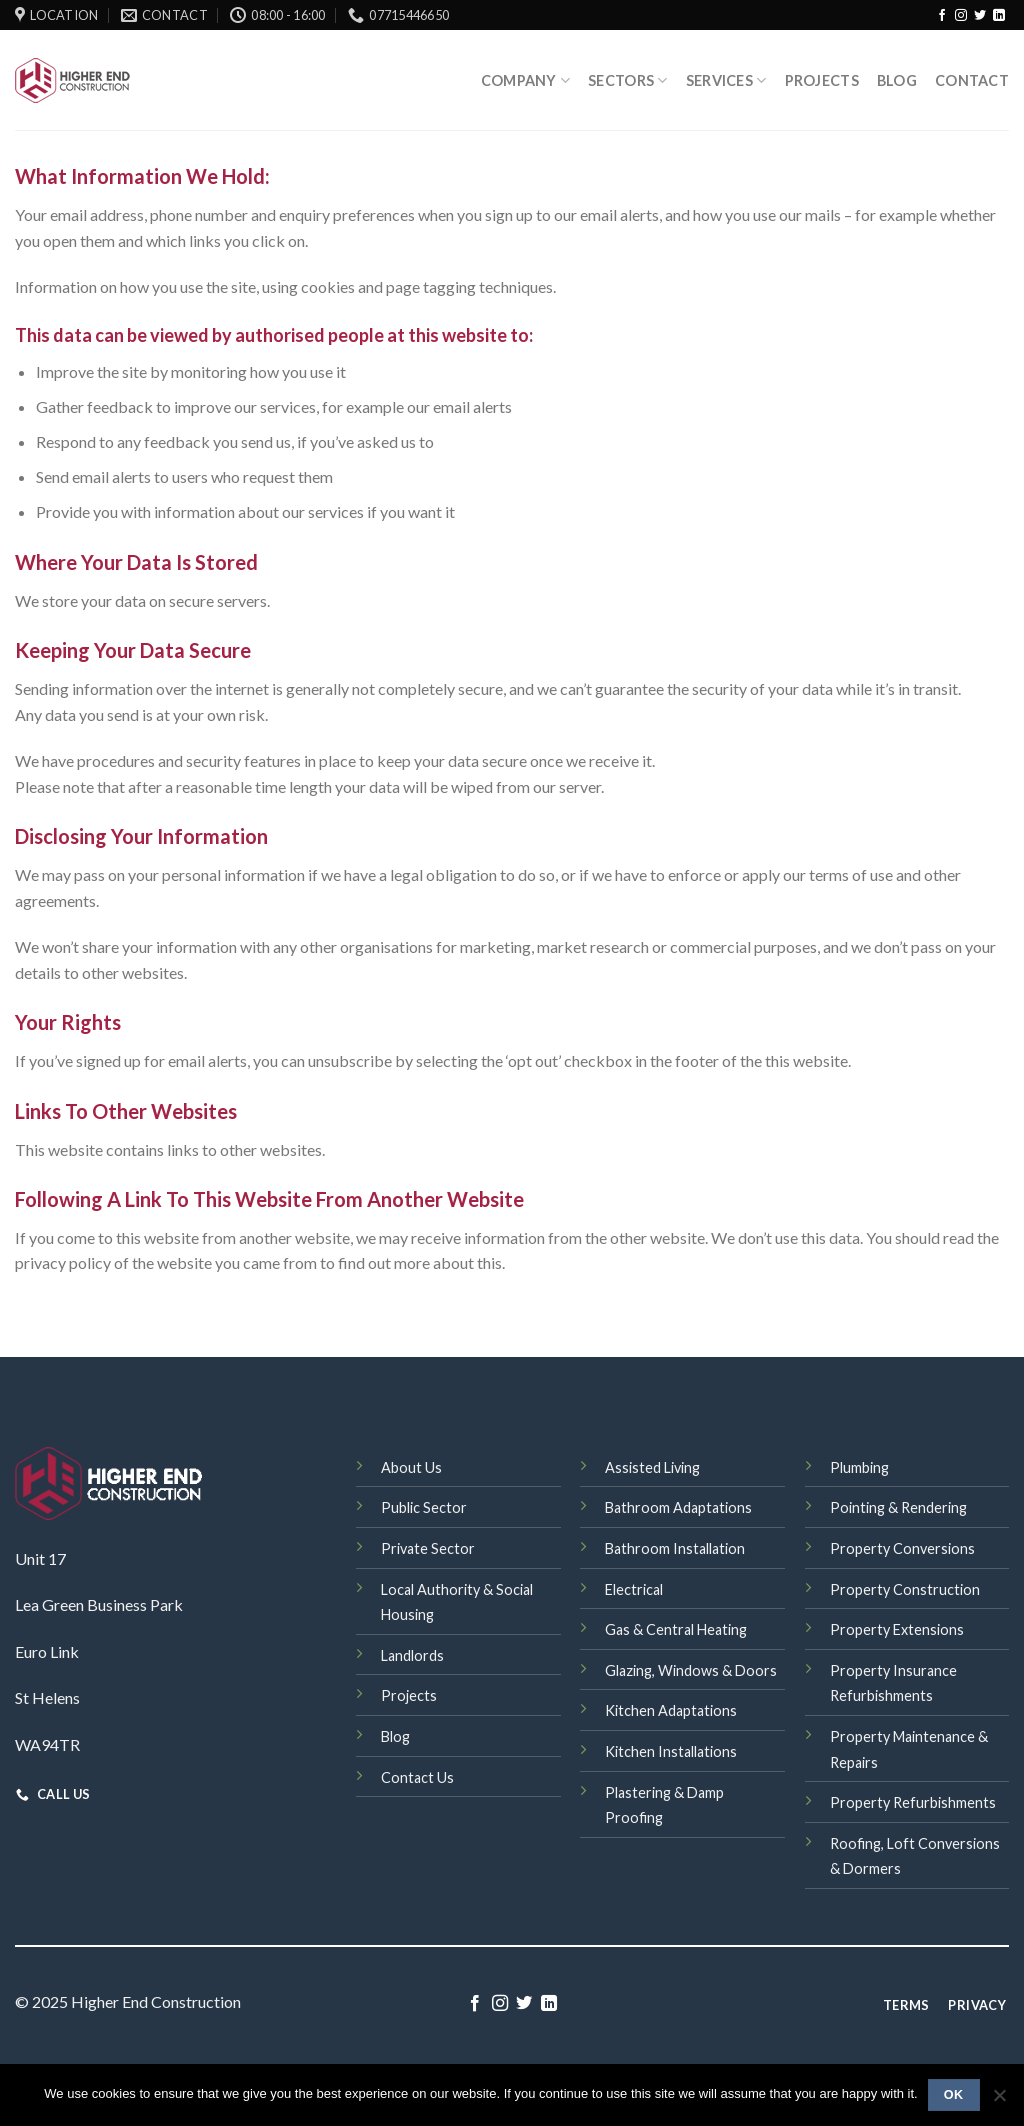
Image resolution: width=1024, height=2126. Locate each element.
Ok (954, 2095)
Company (526, 80)
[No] (999, 2101)
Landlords (412, 1655)
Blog (897, 80)
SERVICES (726, 80)
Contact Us (417, 1777)
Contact (972, 80)
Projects (822, 80)
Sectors (628, 80)
